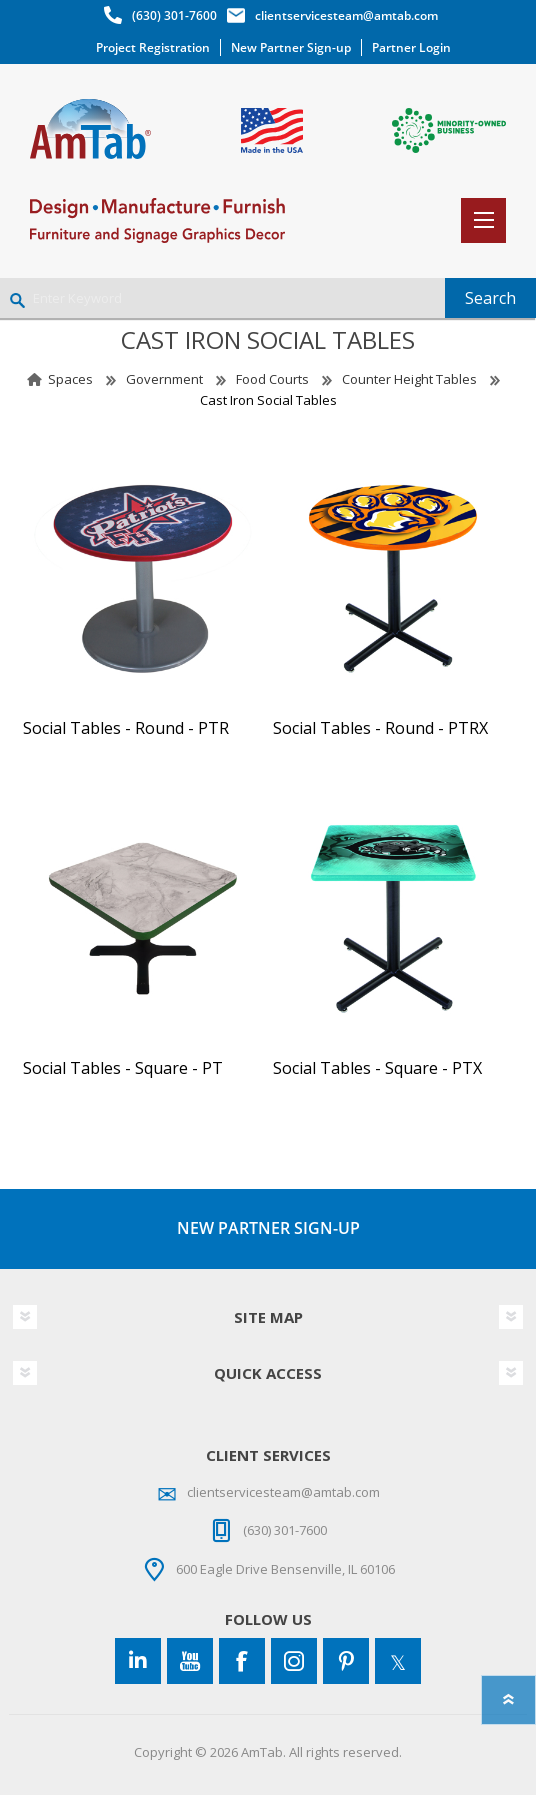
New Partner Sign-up (291, 47)
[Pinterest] (346, 1661)
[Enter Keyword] (222, 298)
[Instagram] (294, 1661)
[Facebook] (242, 1661)
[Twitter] (398, 1661)
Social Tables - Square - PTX (377, 1068)
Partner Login (411, 47)
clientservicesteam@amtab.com (346, 15)
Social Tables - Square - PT (123, 1068)
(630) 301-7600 (174, 15)
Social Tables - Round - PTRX (380, 728)
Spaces (70, 379)
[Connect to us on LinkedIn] (138, 1661)
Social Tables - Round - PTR (126, 728)
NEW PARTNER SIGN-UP (268, 1228)
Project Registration (153, 47)
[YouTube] (190, 1661)
